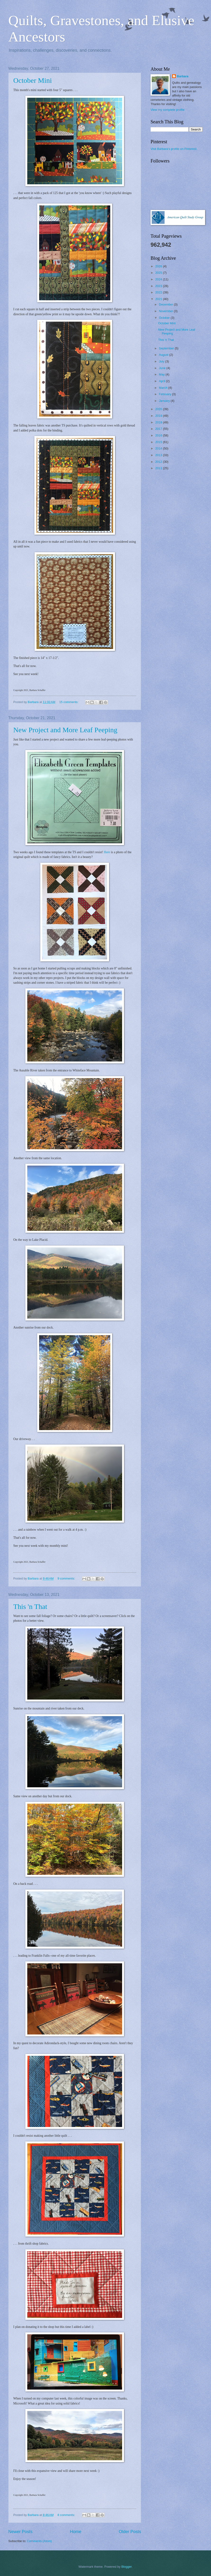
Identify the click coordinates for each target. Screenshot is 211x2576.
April (162, 381)
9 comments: (66, 1578)
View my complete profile (167, 109)
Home (75, 2531)
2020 (159, 409)
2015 (159, 442)
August (164, 355)
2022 (159, 292)
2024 (159, 279)
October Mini (32, 80)
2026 (159, 266)
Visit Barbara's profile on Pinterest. (174, 149)
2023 (159, 286)
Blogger (126, 2566)
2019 (159, 415)
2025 (159, 272)
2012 (159, 461)
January (164, 401)
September (167, 348)
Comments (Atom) (39, 2541)
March (163, 387)
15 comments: (69, 702)
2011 (159, 468)
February (165, 394)
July (162, 361)
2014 (159, 448)
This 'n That (30, 1606)
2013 (159, 455)
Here (107, 852)
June (162, 368)
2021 (159, 299)
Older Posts (130, 2531)
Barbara (182, 76)
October (164, 318)
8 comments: (66, 2515)
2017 (159, 429)
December (166, 304)
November (166, 311)
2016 (159, 435)
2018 (159, 422)
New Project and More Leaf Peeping (65, 730)
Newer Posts (20, 2531)
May (162, 374)
